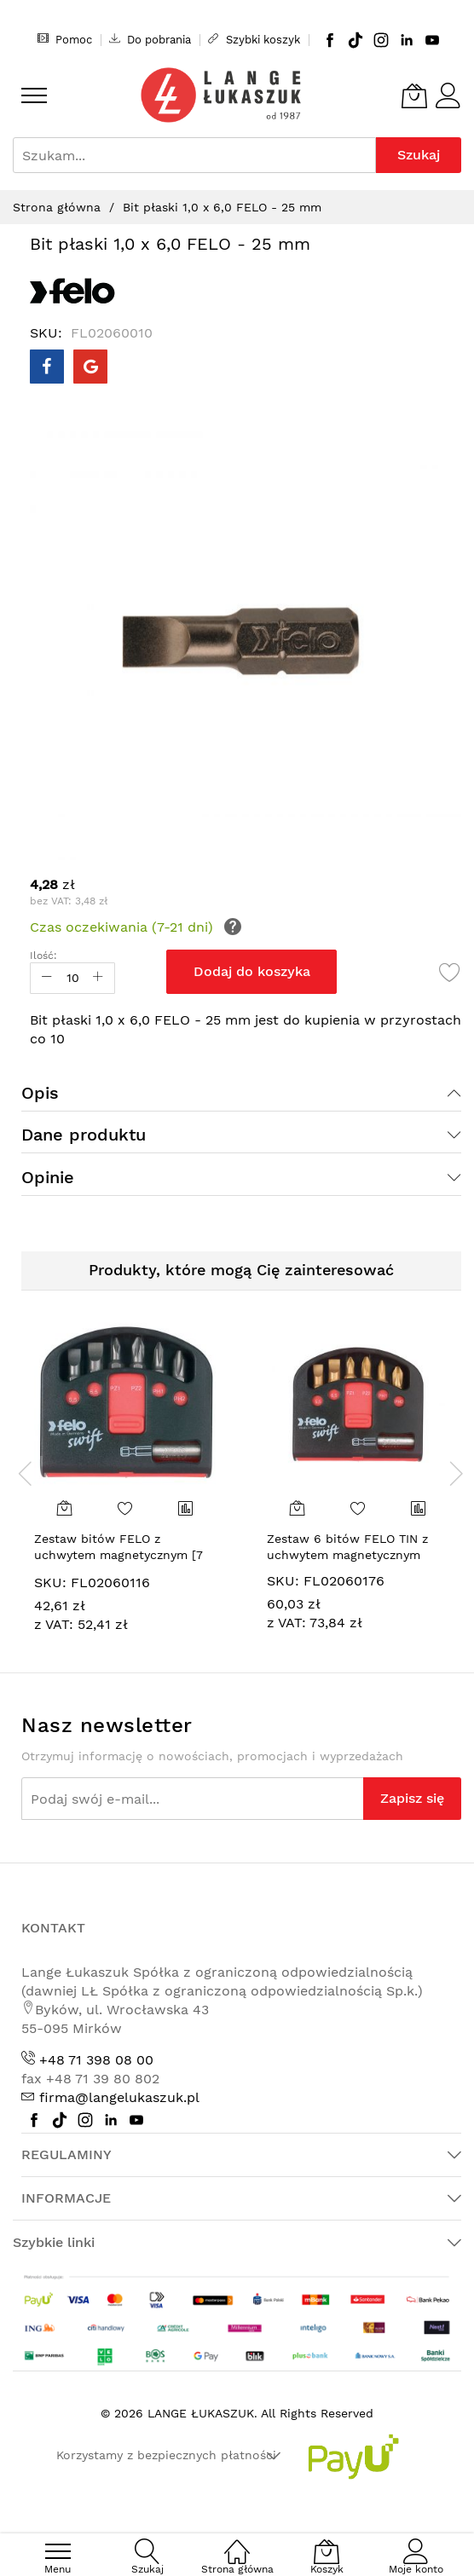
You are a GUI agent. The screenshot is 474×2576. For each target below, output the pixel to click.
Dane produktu (83, 1134)
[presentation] (26, 1473)
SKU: (50, 1582)
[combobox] (194, 155)
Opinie (47, 1177)
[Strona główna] (237, 2542)
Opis (40, 1093)
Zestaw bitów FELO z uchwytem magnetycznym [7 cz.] (118, 1555)
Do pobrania (150, 39)
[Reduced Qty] (47, 978)
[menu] (34, 95)
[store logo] (221, 95)
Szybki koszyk (254, 39)
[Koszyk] (414, 95)
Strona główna (57, 207)
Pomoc (65, 39)
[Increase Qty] (98, 978)
